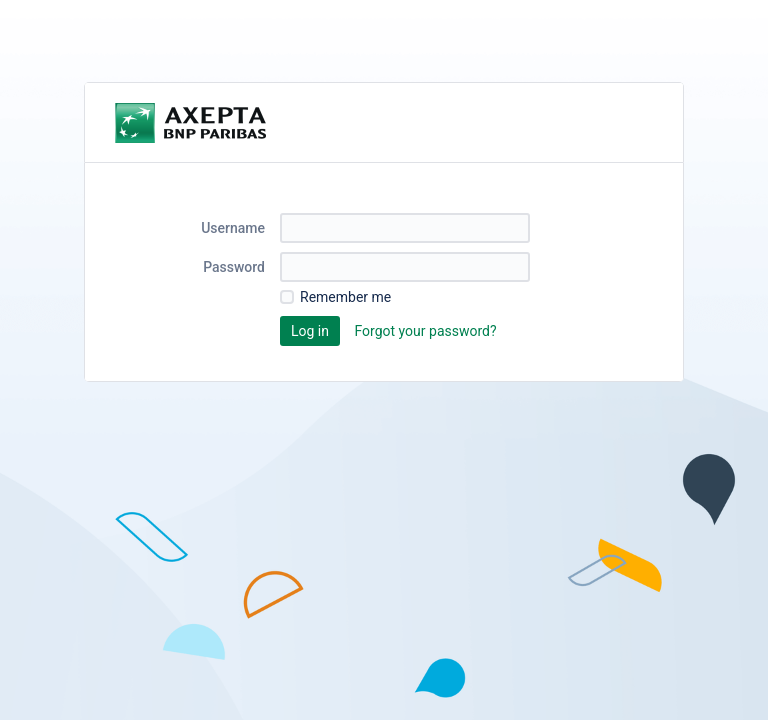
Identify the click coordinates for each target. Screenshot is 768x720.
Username (233, 228)
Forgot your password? (425, 331)
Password (234, 267)
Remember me (345, 297)
